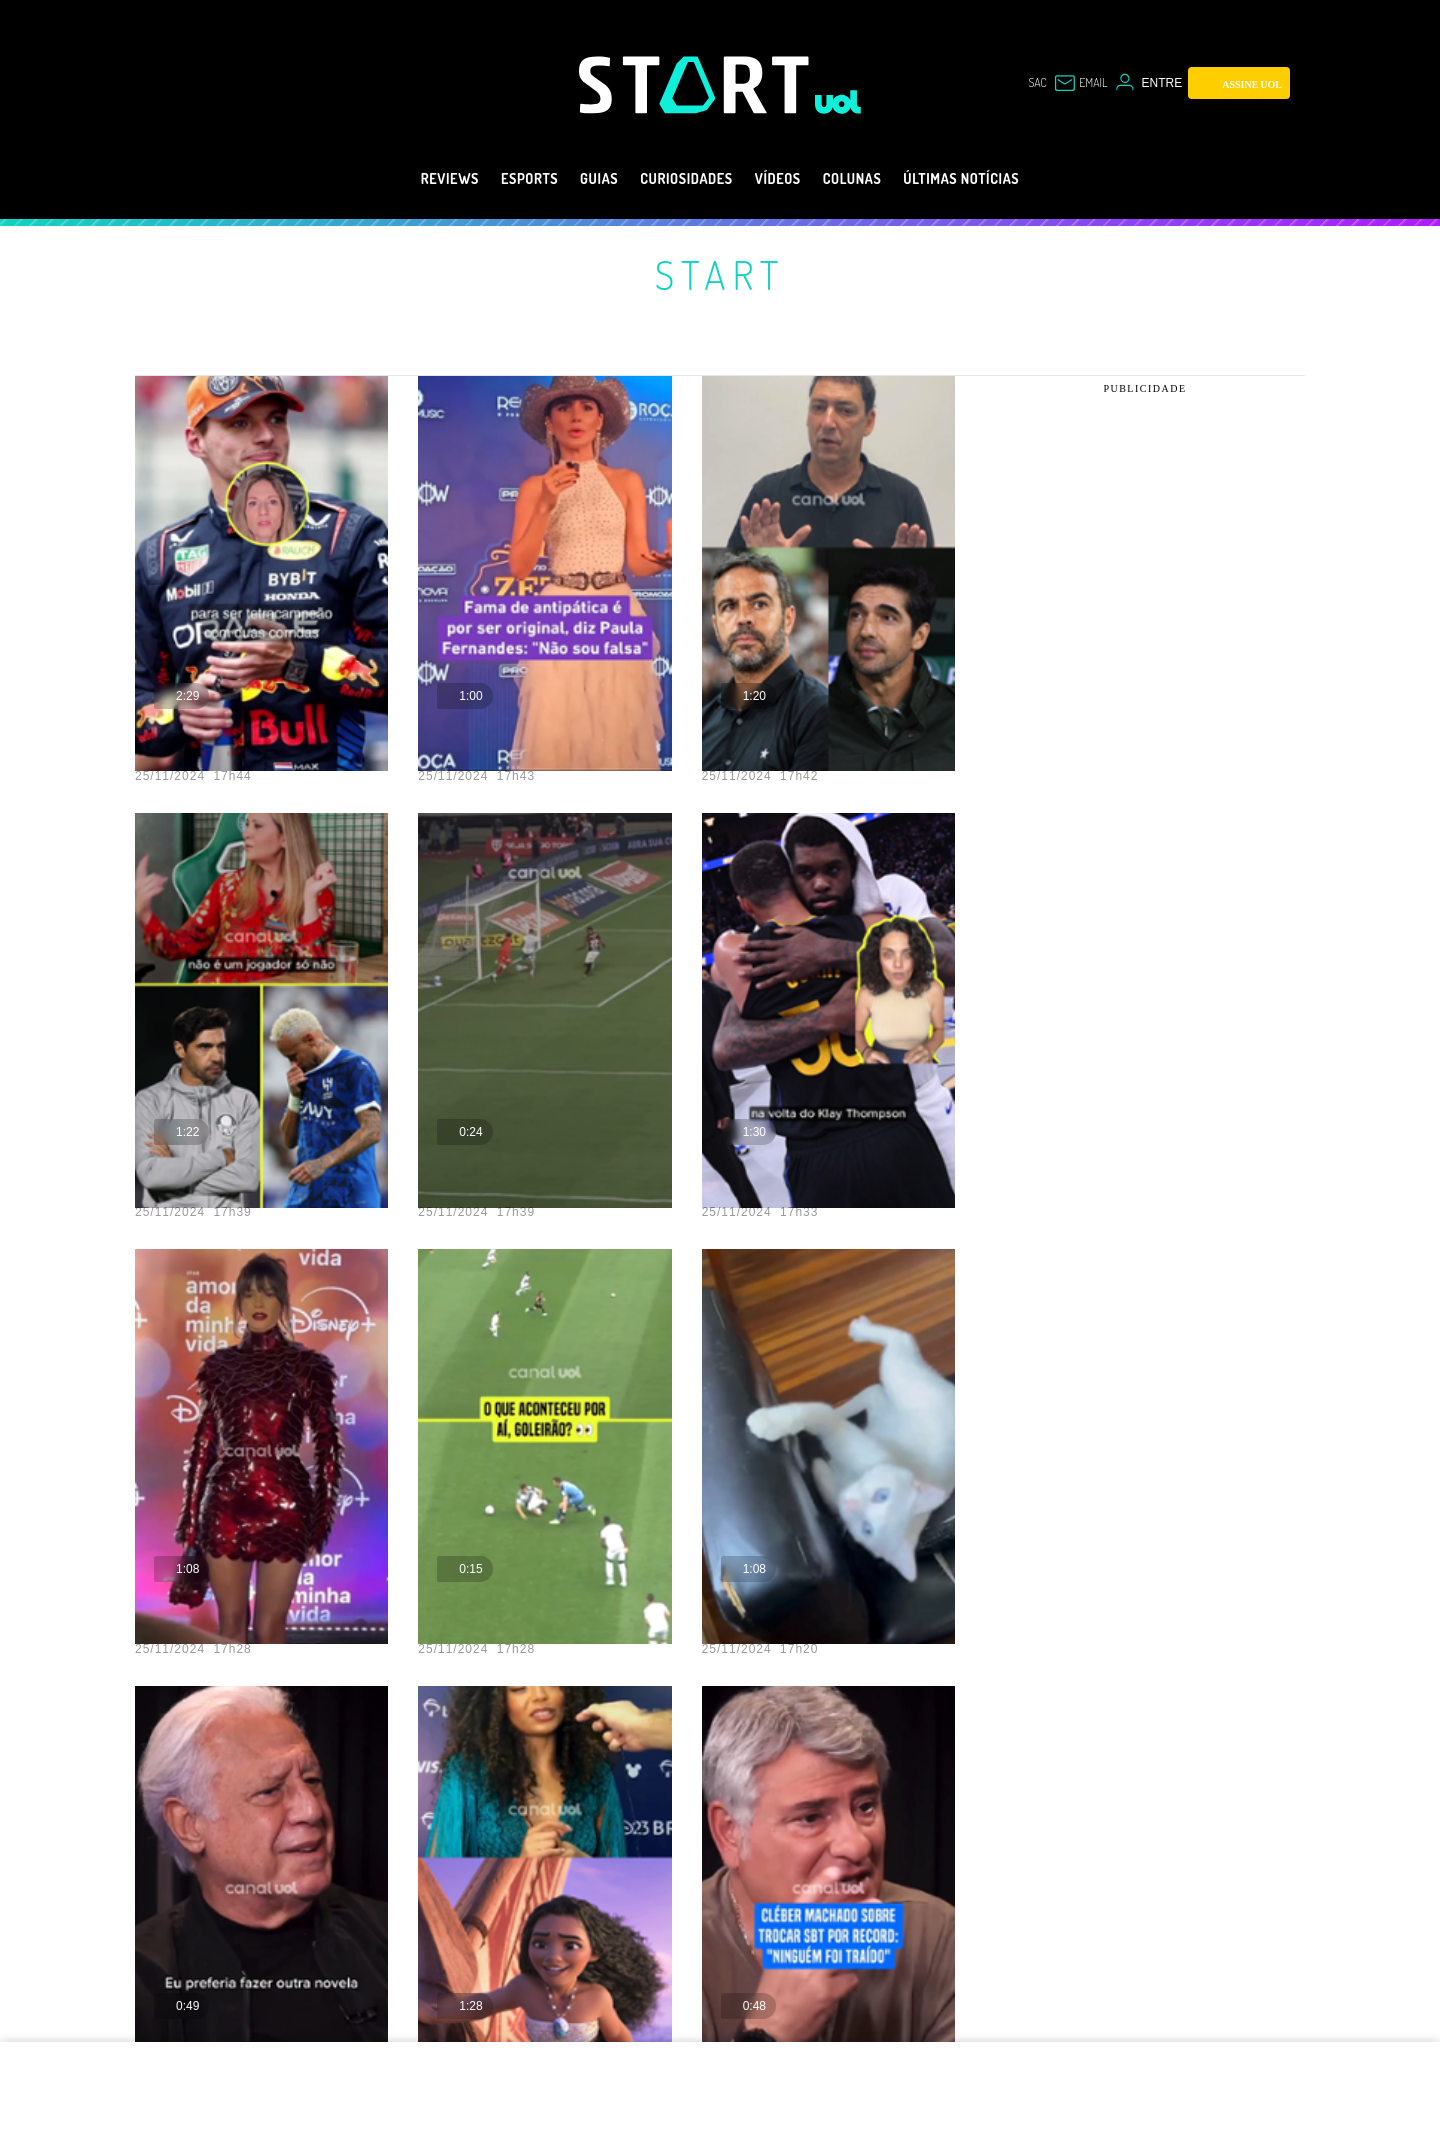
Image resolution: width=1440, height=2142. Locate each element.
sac (1037, 82)
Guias (574, 179)
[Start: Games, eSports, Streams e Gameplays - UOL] (697, 84)
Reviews (401, 179)
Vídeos (785, 179)
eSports (493, 179)
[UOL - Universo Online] (838, 102)
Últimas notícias (1002, 179)
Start (720, 274)
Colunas (872, 179)
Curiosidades (678, 179)
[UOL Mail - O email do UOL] (1080, 83)
